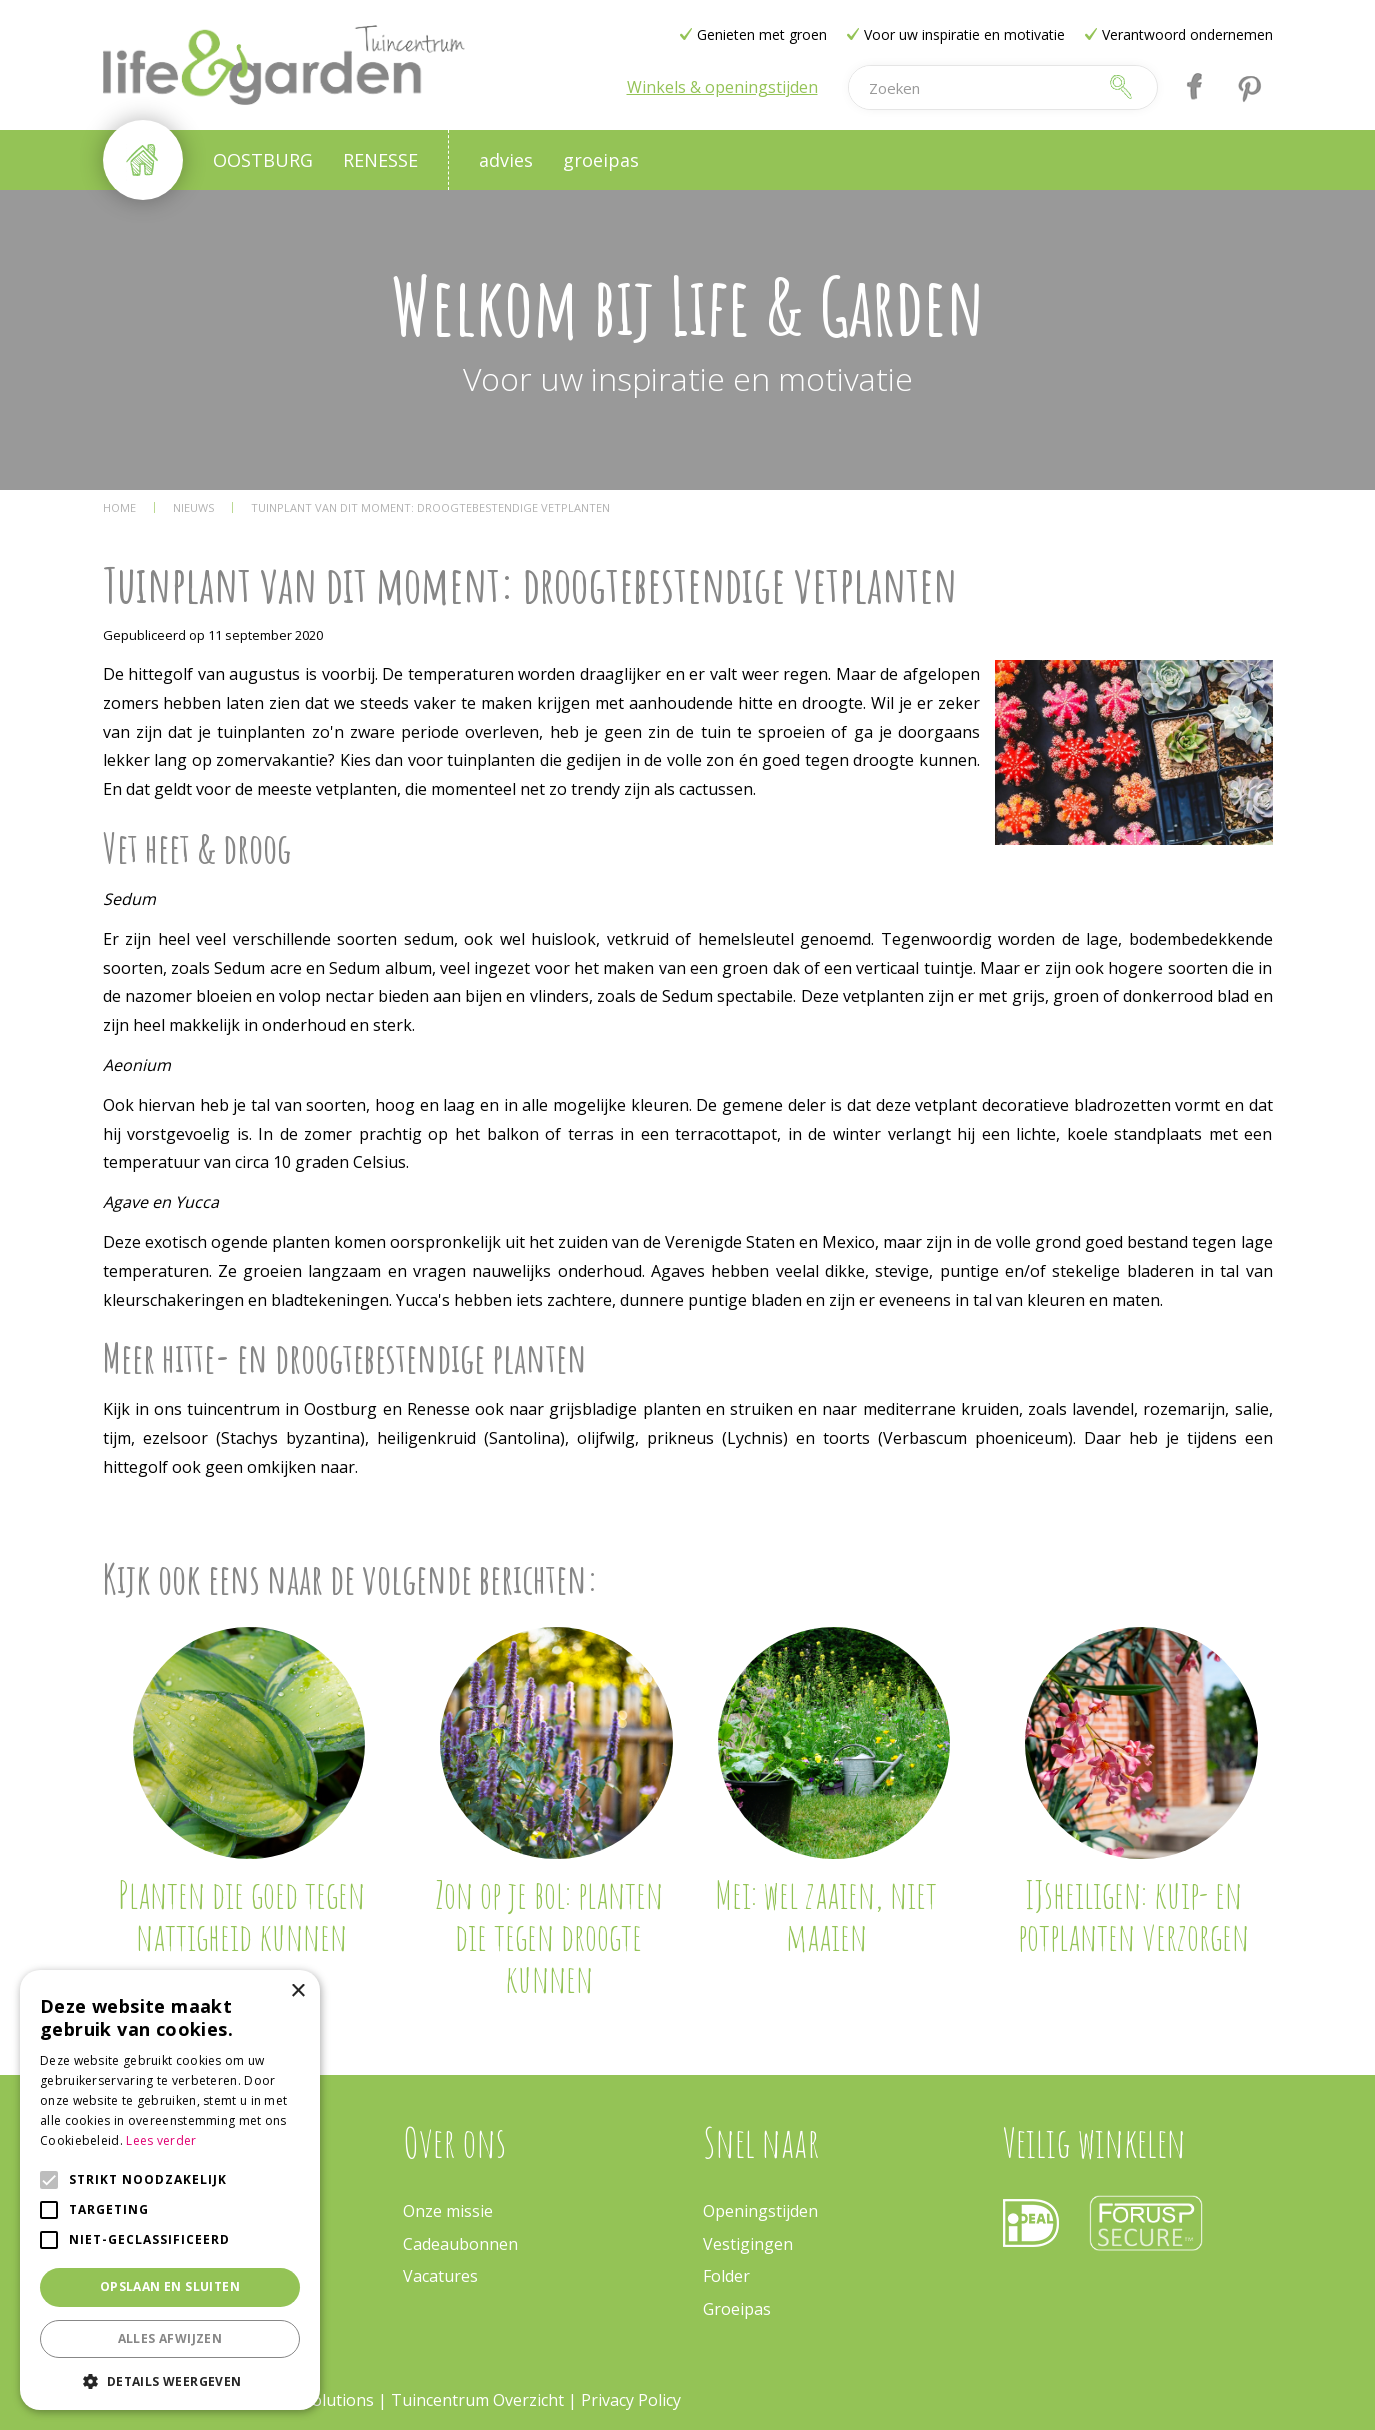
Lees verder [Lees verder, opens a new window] (161, 2140)
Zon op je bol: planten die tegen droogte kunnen (549, 1936)
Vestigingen (748, 2244)
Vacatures (440, 2276)
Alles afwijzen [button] (170, 2338)
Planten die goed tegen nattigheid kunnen (241, 1915)
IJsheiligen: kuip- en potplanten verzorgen (1133, 1915)
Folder (726, 2276)
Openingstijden (760, 2211)
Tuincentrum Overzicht (477, 2400)
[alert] (170, 2190)
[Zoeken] (972, 87)
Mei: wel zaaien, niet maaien (826, 1915)
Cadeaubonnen (460, 2244)
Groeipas (737, 2309)
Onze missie (448, 2211)
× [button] (297, 1991)
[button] (170, 2380)
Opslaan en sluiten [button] (170, 2286)
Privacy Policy (631, 2400)
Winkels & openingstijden (722, 87)
